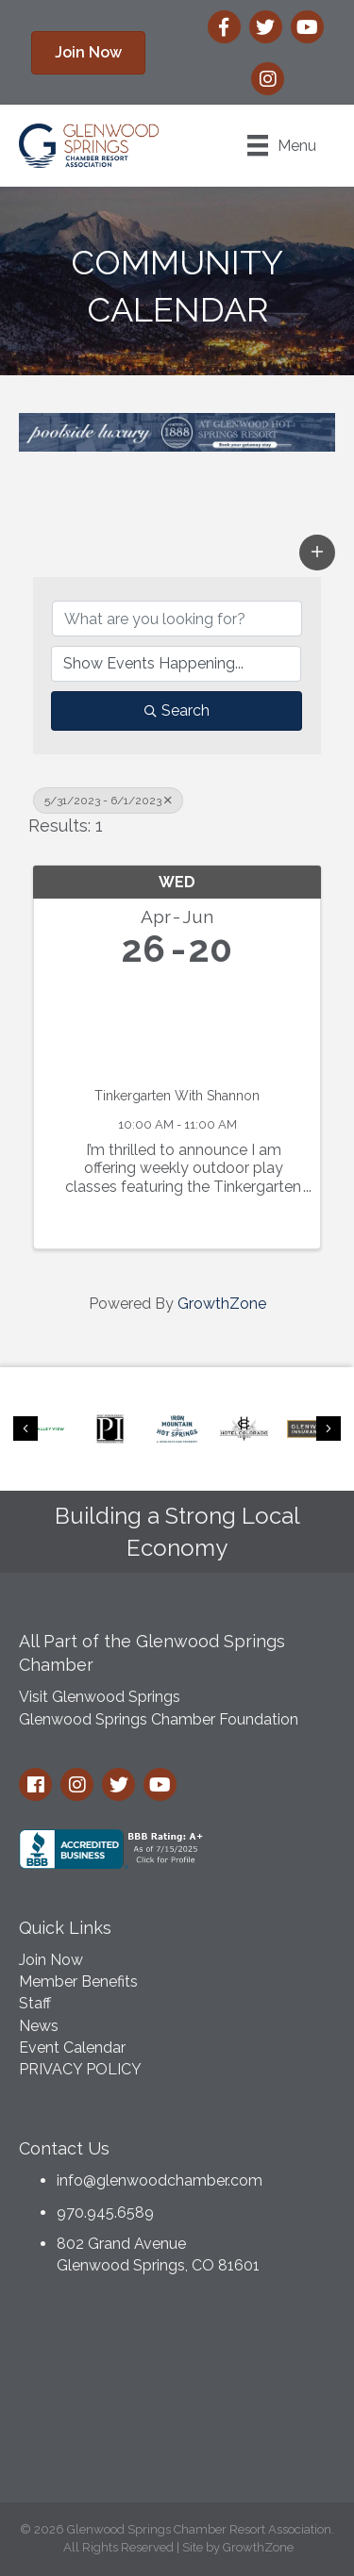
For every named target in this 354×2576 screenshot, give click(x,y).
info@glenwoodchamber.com (159, 2180)
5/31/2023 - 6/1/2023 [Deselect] (108, 800)
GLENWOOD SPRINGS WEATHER (177, 2394)
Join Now (51, 1960)
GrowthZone (221, 1304)
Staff (35, 2003)
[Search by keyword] (177, 618)
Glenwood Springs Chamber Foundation (158, 1719)
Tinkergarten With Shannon (177, 1095)
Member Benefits (78, 1981)
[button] (88, 52)
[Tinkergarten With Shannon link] (177, 1023)
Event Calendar (72, 2047)
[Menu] (281, 145)
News (39, 2026)
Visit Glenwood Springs (99, 1697)
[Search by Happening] (176, 664)
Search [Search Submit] (177, 710)
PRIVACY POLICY (80, 2069)
